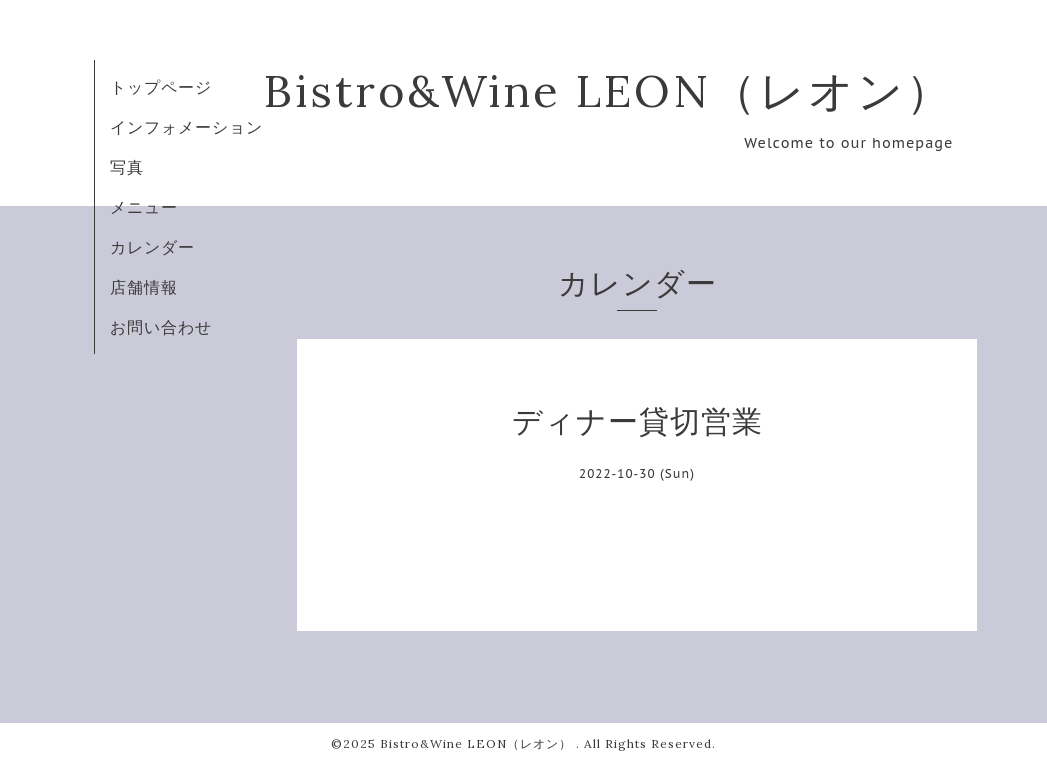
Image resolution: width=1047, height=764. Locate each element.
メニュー (144, 207)
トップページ (161, 87)
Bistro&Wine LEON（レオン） (609, 90)
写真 (127, 167)
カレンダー (152, 247)
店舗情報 (144, 287)
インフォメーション (186, 127)
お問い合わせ (161, 327)
